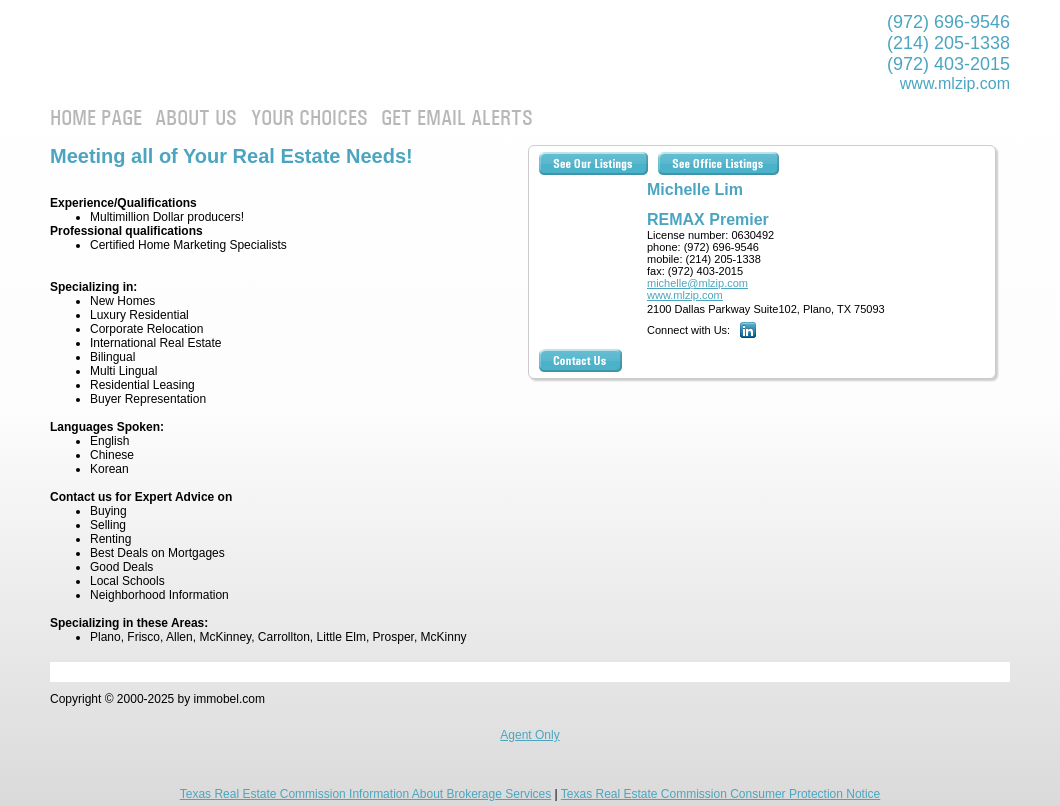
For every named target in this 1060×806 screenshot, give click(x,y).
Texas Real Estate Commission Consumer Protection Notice (720, 794)
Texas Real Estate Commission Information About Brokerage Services (366, 794)
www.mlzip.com (955, 83)
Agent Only (529, 735)
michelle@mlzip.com (697, 283)
